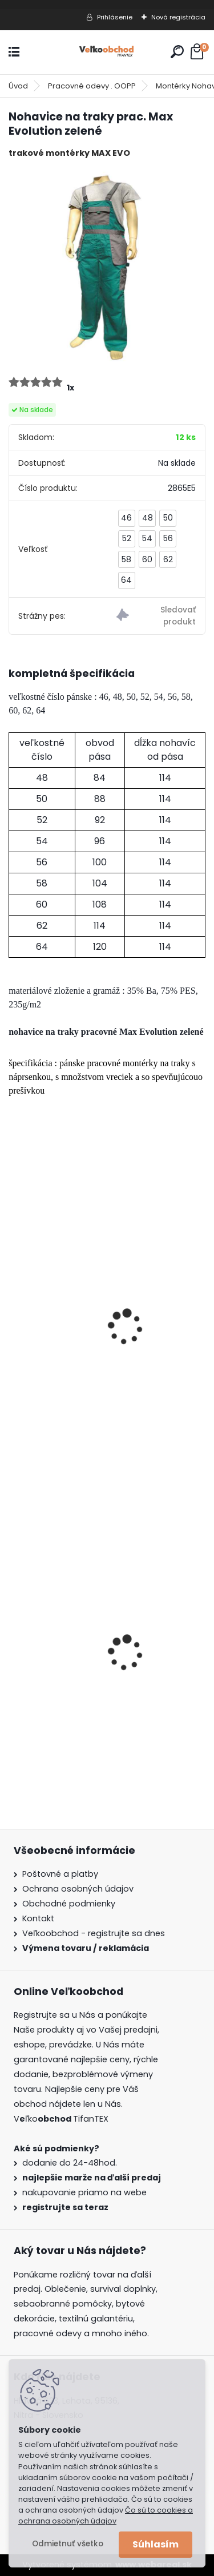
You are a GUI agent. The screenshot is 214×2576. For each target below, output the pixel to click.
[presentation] (13, 1311)
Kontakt (38, 1918)
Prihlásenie (114, 17)
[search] (177, 52)
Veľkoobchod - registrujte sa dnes (93, 1933)
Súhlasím (155, 2544)
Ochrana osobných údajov (78, 1888)
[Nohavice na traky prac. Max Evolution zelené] (107, 265)
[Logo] (107, 52)
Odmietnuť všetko (67, 2543)
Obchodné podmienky (68, 1903)
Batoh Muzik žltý (52, 1690)
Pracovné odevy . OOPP (92, 85)
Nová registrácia (178, 17)
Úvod (18, 85)
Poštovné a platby (60, 1874)
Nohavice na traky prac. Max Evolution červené (101, 1372)
